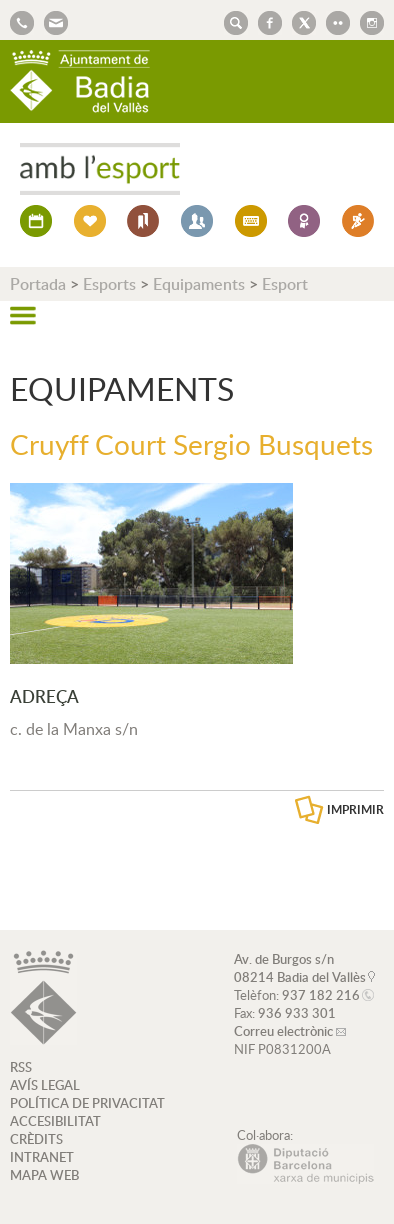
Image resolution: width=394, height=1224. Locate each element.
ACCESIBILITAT (55, 1121)
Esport (285, 284)
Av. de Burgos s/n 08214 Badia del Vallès (300, 968)
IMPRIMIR (355, 809)
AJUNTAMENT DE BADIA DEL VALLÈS (80, 81)
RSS (21, 1067)
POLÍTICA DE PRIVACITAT (87, 1103)
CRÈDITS (36, 1139)
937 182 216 (321, 995)
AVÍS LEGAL (45, 1085)
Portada (38, 284)
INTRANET (42, 1157)
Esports (109, 284)
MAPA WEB (44, 1175)
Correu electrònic (283, 1031)
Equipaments (199, 284)
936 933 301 (297, 1013)
